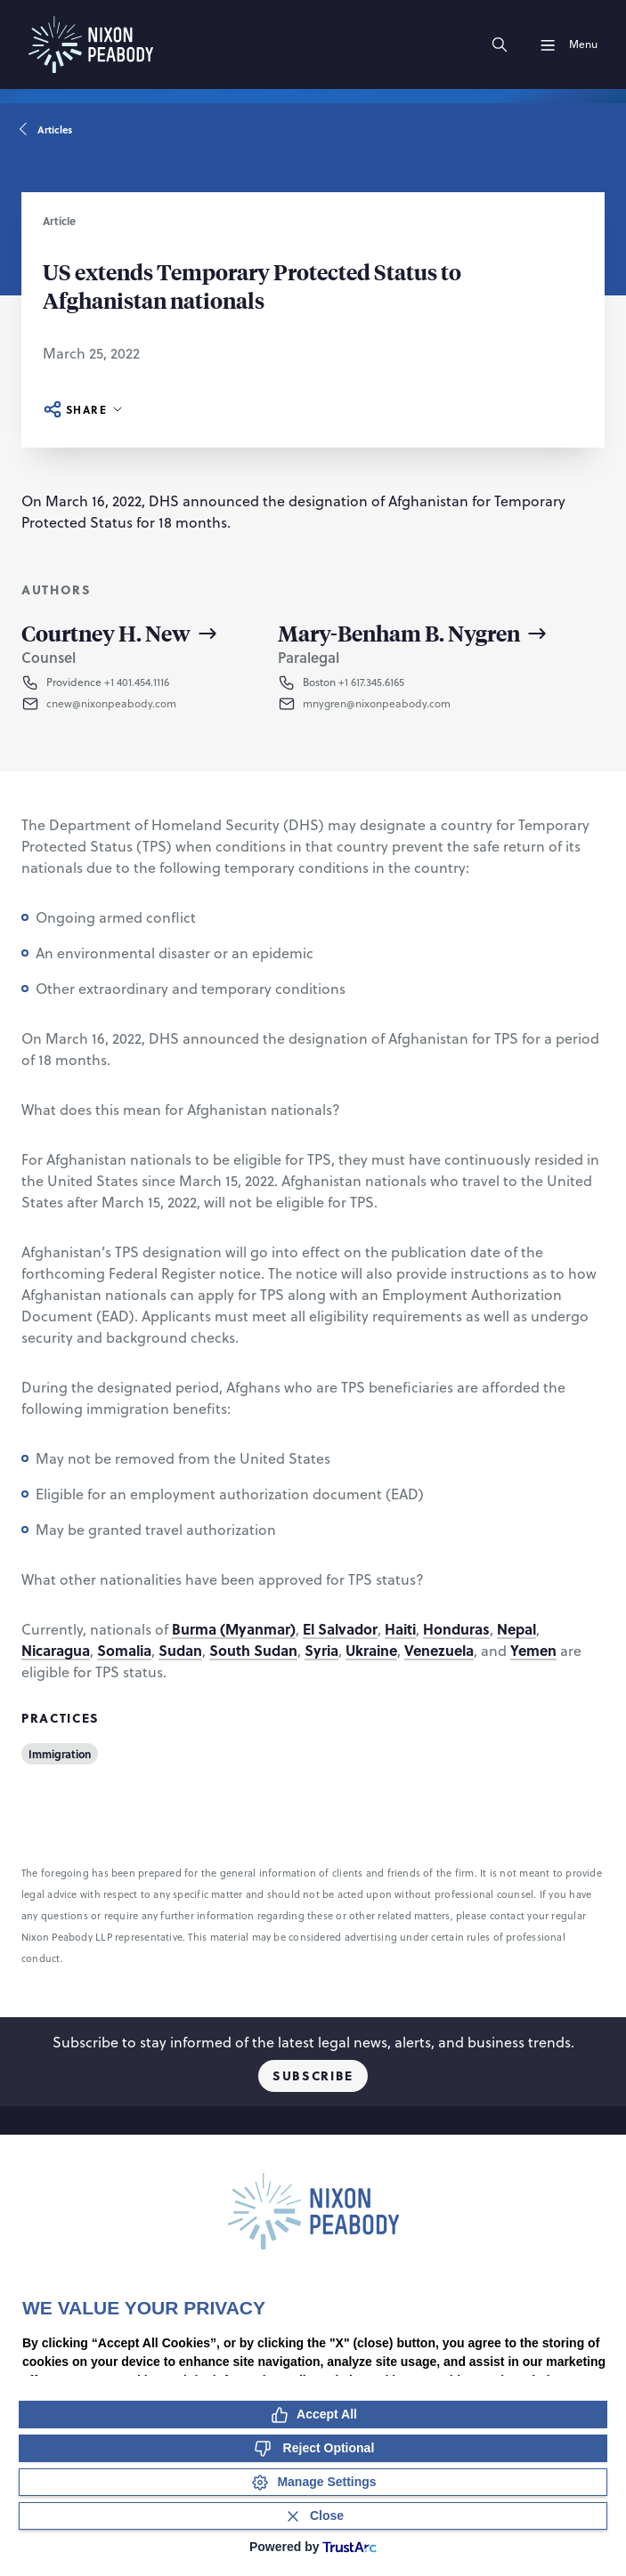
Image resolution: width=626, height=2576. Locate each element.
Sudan (180, 1650)
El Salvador (340, 1629)
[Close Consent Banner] (313, 2516)
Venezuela (439, 1650)
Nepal (516, 1629)
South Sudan (253, 1650)
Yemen (533, 1650)
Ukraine (371, 1650)
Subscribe (313, 2075)
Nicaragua (55, 1650)
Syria (321, 1650)
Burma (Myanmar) (234, 1629)
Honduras (456, 1629)
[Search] (500, 44)
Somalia (124, 1650)
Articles (46, 130)
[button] (133, 704)
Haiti (400, 1629)
